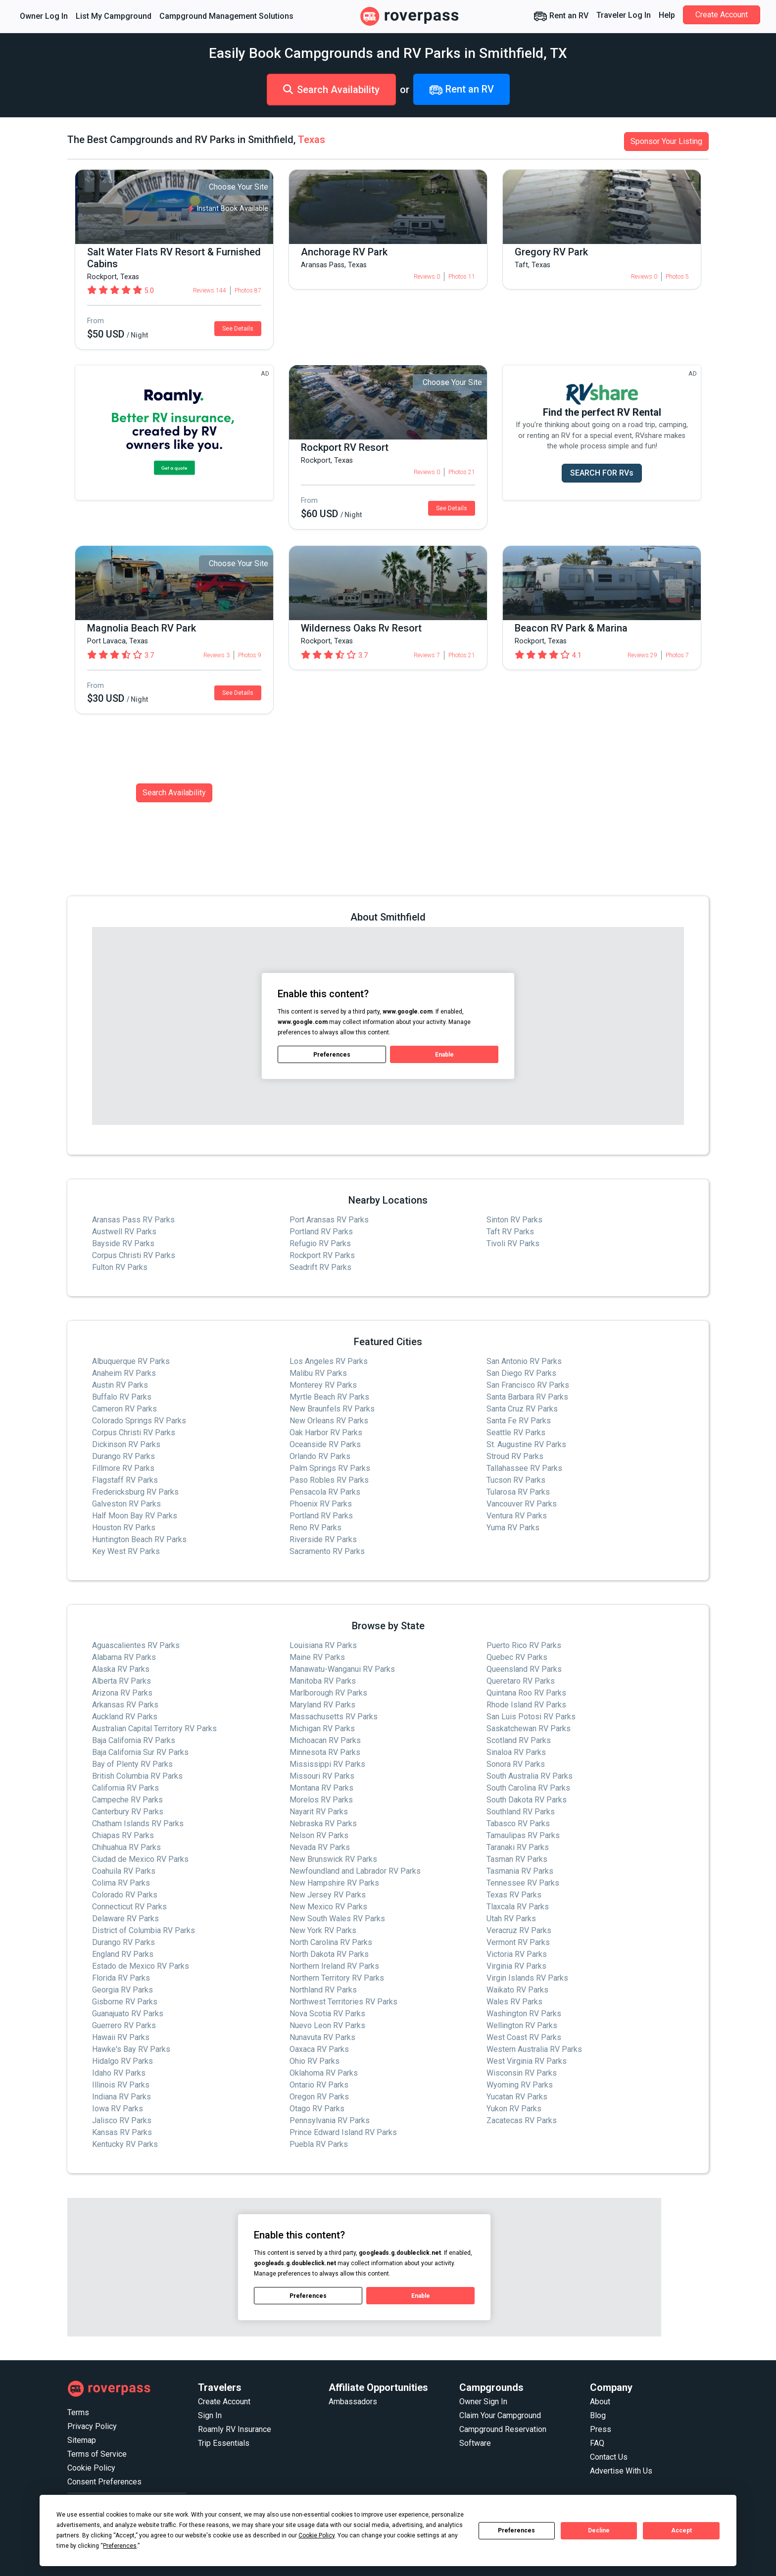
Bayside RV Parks (123, 1243)
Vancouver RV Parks (521, 1503)
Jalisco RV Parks (121, 2120)
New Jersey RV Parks (328, 1894)
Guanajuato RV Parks (127, 2013)
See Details (237, 328)
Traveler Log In (623, 15)
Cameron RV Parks (124, 1408)
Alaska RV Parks (120, 1669)
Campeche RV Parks (127, 1799)
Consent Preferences (104, 2481)
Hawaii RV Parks (120, 2037)
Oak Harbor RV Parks (326, 1432)
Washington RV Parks (523, 2013)
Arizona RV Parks (122, 1693)
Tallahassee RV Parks (524, 1468)
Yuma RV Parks (512, 1527)
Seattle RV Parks (515, 1432)
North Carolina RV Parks (331, 1942)
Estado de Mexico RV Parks (140, 1966)
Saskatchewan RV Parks (528, 1728)
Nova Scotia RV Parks (327, 2013)
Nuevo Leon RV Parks (327, 2025)
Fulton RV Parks (119, 1267)
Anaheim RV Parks (124, 1373)
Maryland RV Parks (322, 1704)
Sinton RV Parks (514, 1219)
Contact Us (609, 2457)
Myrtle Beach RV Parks (329, 1397)
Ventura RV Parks (516, 1515)
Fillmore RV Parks (123, 1468)
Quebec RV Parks (516, 1657)
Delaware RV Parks (125, 1918)
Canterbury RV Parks (127, 1811)
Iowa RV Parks (117, 2108)
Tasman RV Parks (516, 1859)
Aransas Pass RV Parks (133, 1219)
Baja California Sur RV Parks (140, 1752)
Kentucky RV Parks (125, 2144)
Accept (681, 2530)
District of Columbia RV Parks (143, 1930)
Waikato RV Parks (517, 1989)
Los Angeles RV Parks (329, 1361)
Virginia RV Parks (516, 1966)
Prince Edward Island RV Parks (343, 2132)
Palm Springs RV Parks (330, 1468)
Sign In (210, 2415)
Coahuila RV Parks (123, 1871)
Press (600, 2429)
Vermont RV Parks (518, 1942)
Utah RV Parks (511, 1918)
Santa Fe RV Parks (518, 1420)
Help (667, 15)
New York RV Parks (323, 1930)
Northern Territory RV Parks (337, 1978)
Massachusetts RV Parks (334, 1716)
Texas (311, 140)
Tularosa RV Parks (518, 1492)
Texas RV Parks (513, 1894)
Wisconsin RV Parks (521, 2073)
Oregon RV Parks (319, 2096)
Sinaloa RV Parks (516, 1752)
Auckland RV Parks (124, 1716)
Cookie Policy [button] (316, 2535)
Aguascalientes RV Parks (136, 1645)
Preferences (516, 2530)
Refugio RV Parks (320, 1243)
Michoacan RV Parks (325, 1740)
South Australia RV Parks (529, 1776)
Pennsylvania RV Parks (330, 2120)
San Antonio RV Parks (524, 1361)
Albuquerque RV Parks (131, 1361)
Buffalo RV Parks (121, 1397)
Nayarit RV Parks (319, 1811)
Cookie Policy (91, 2468)
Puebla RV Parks (319, 2144)
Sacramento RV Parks (327, 1551)
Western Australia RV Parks (534, 2049)
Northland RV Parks (323, 1989)
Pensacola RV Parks (325, 1492)
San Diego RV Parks (521, 1373)
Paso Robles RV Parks (329, 1480)
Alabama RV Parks (124, 1657)
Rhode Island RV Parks (526, 1704)
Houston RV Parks (123, 1527)
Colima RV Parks (121, 1883)
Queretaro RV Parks (520, 1681)
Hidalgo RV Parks (122, 2061)
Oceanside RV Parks (325, 1444)
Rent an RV (561, 16)
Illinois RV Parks (120, 2085)
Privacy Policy (92, 2426)
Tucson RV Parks (515, 1480)
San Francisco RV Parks (527, 1385)
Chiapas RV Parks (123, 1835)
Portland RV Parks (321, 1231)
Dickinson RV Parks (126, 1444)
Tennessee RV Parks (522, 1883)
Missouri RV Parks (322, 1776)
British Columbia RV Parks (137, 1776)
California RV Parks (125, 1788)
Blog (598, 2415)
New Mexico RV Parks (328, 1906)
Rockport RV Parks (322, 1255)
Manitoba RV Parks (323, 1681)
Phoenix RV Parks (321, 1503)
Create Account (721, 14)
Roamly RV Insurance (234, 2429)
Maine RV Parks (317, 1657)
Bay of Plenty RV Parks (132, 1764)
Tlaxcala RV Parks (517, 1906)
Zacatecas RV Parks (521, 2120)
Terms (78, 2412)
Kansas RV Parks (122, 2132)
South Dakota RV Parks (526, 1799)
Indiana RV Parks (121, 2096)
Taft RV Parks (510, 1231)
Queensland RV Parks (524, 1669)
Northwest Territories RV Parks (343, 2001)
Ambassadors (353, 2401)
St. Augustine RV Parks (526, 1444)
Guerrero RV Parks (124, 2025)
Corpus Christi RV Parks (133, 1255)
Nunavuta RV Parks (322, 2037)
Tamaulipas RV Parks (523, 1835)
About (600, 2401)
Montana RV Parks (321, 1788)
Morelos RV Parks (321, 1799)
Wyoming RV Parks (519, 2085)
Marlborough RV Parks (328, 1693)
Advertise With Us (621, 2471)
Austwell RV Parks (124, 1231)
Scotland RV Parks (518, 1740)
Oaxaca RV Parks (319, 2049)
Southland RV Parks (520, 1811)
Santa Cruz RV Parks (522, 1408)
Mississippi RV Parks (327, 1764)
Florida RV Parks (121, 1978)
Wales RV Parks (514, 2001)
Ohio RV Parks (315, 2061)
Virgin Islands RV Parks (527, 1978)
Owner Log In (44, 16)
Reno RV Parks (315, 1527)
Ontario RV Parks (319, 2085)
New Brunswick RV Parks (333, 1859)
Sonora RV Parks (515, 1764)
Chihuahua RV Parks (126, 1847)
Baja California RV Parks (133, 1740)
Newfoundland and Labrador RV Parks (355, 1871)
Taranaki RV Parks (517, 1847)
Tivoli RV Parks (512, 1243)
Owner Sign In (483, 2401)
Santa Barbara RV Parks (527, 1397)
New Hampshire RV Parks (334, 1883)
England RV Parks (122, 1954)
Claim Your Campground (500, 2415)
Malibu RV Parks (318, 1373)
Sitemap (81, 2440)
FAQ (597, 2443)
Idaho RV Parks (119, 2073)
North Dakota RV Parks (329, 1954)
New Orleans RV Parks (329, 1420)
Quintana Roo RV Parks (526, 1693)
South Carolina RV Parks (528, 1788)
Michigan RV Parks (322, 1728)
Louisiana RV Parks (323, 1645)
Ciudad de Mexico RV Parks (140, 1859)
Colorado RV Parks (124, 1894)
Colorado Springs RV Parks (139, 1420)
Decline (599, 2530)
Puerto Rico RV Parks (523, 1645)
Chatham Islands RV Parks (138, 1823)
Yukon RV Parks (513, 2108)
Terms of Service (97, 2454)
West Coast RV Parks (523, 2037)
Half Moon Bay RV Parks (134, 1515)
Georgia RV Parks (122, 1989)
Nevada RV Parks (320, 1847)
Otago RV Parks (317, 2108)
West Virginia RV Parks (526, 2061)
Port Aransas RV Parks (329, 1219)
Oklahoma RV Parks (324, 2073)
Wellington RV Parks (521, 2025)
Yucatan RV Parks (516, 2096)
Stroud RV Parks (514, 1456)
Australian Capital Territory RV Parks (154, 1728)
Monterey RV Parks (323, 1385)
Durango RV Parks (123, 1456)
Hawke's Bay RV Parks (131, 2049)
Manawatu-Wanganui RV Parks (342, 1669)
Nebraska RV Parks (323, 1823)
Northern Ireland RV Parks (334, 1966)
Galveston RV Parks (126, 1503)
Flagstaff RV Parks (125, 1480)
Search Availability (331, 90)
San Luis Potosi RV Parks (531, 1716)
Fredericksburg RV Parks (135, 1492)
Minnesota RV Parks (325, 1752)
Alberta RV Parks (121, 1681)
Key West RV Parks (126, 1551)
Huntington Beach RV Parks (139, 1539)
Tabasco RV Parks (518, 1823)
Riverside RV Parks (323, 1539)
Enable (444, 1054)
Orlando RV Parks (320, 1456)
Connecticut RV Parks (129, 1906)
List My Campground (113, 16)
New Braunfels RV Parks (332, 1408)
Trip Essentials (223, 2443)
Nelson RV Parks (319, 1835)
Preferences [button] (120, 2545)
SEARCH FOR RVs (601, 473)
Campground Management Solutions (226, 16)
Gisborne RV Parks (124, 2001)
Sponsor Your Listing (666, 141)
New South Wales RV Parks (337, 1918)
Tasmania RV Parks (519, 1871)
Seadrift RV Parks (320, 1267)
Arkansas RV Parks (125, 1704)
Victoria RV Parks (516, 1954)
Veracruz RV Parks (518, 1930)
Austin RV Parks (120, 1385)
